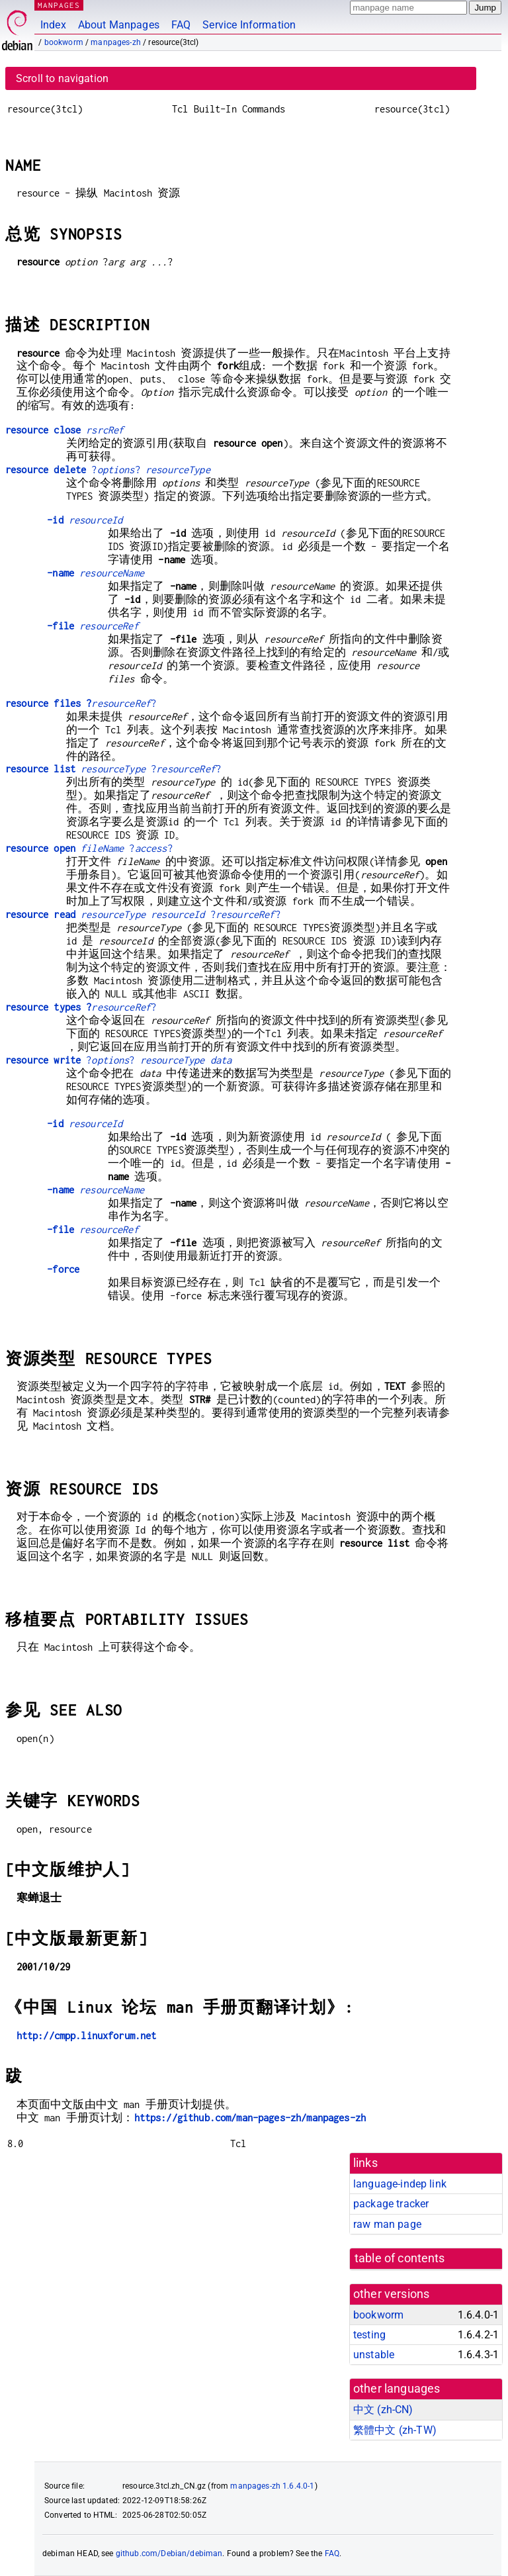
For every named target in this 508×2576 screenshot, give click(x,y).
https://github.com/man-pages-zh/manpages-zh (250, 2117)
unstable (373, 2354)
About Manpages (118, 25)
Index (53, 25)
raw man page (387, 2224)
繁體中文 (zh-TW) (395, 2430)
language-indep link (399, 2184)
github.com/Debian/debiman (169, 2553)
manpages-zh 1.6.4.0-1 (272, 2486)
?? (107, 469)
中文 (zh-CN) (383, 2409)
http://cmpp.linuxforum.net (87, 2035)
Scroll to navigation (62, 78)
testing (369, 2334)
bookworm (63, 42)
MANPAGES (59, 5)
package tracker (391, 2203)
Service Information (249, 25)
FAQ (180, 25)
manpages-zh (116, 42)
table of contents (400, 2258)
